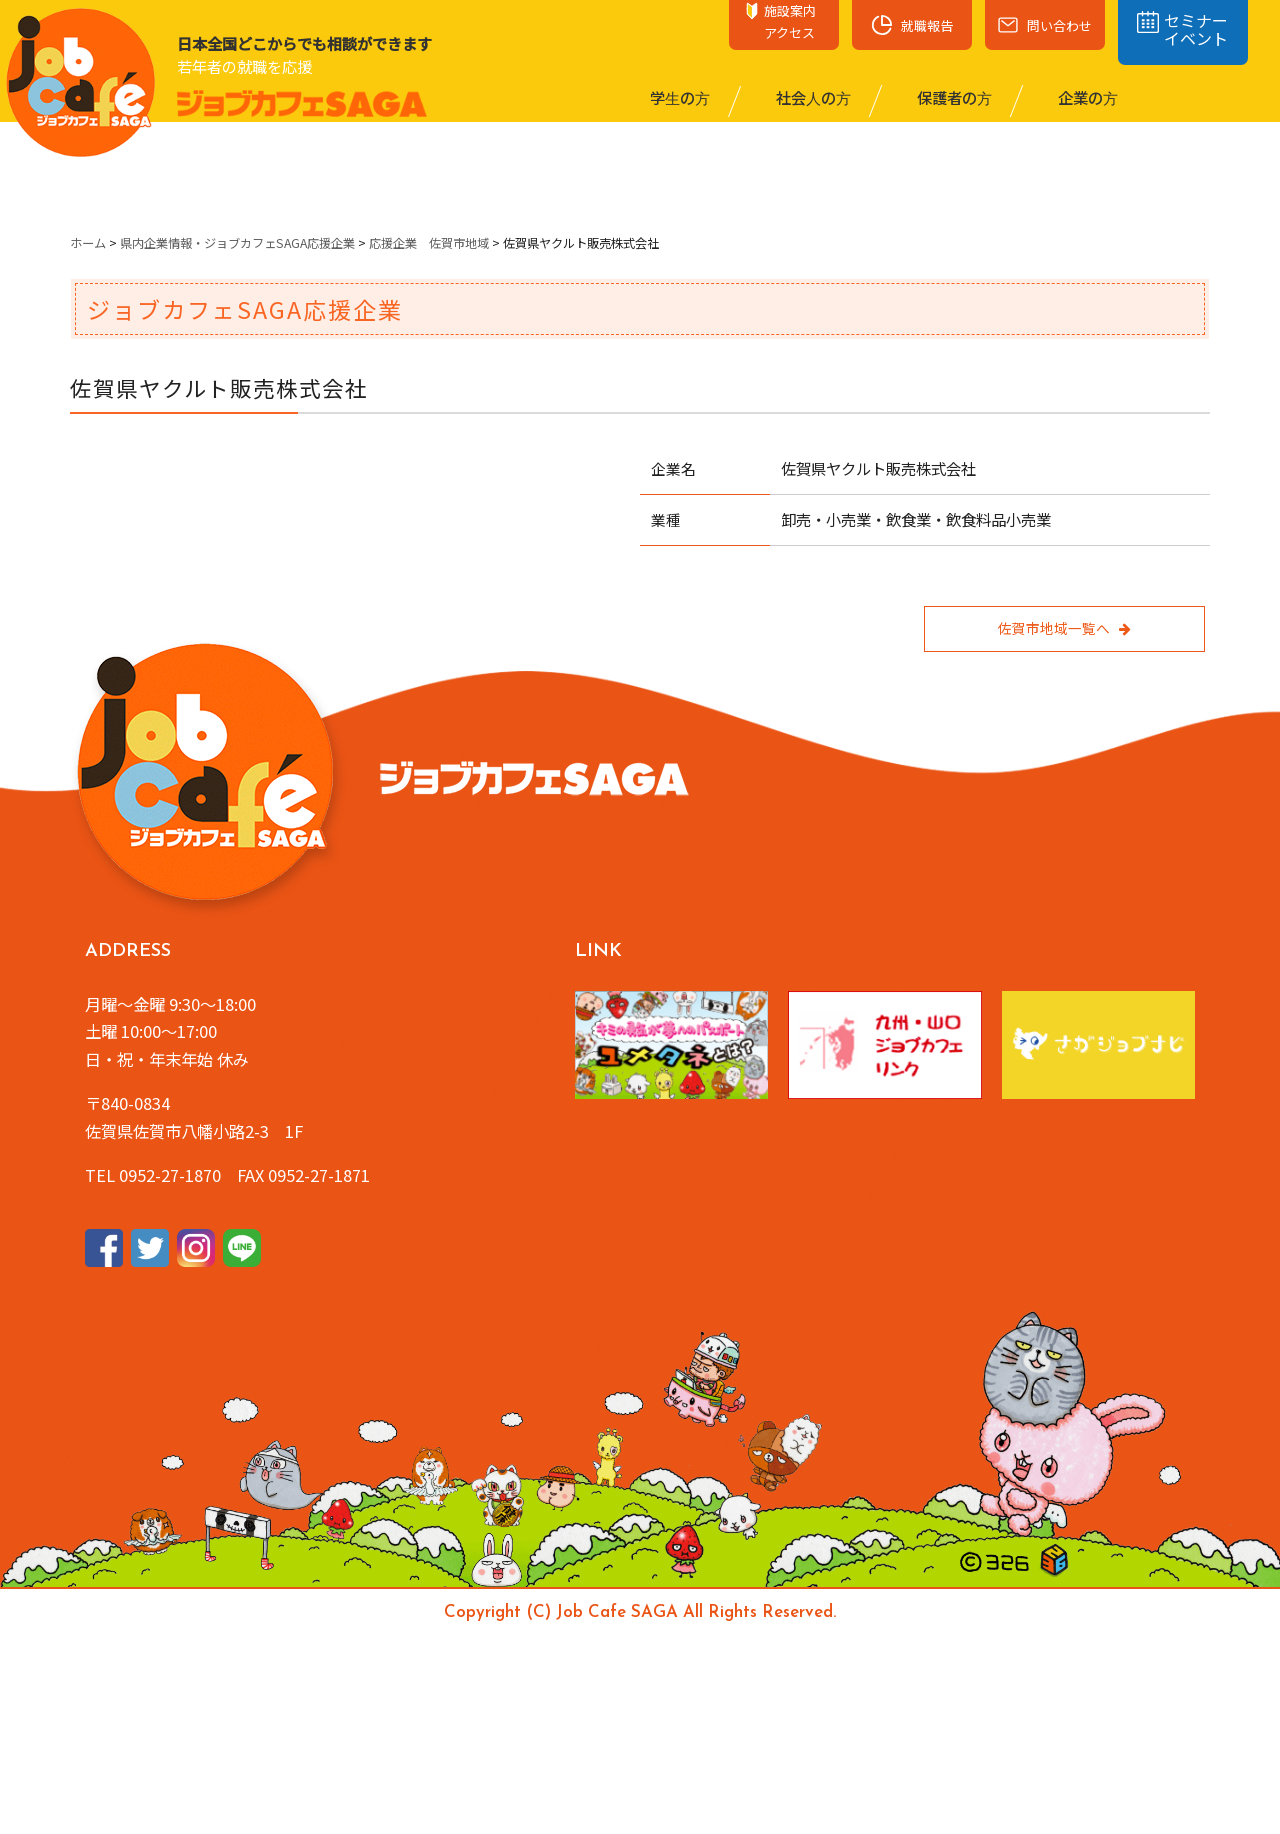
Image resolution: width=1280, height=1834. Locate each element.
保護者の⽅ (953, 97)
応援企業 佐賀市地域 (429, 243)
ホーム (88, 243)
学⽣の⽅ (678, 97)
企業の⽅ (1086, 97)
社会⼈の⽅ (812, 97)
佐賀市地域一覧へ (1064, 628)
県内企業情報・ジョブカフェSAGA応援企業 (237, 243)
